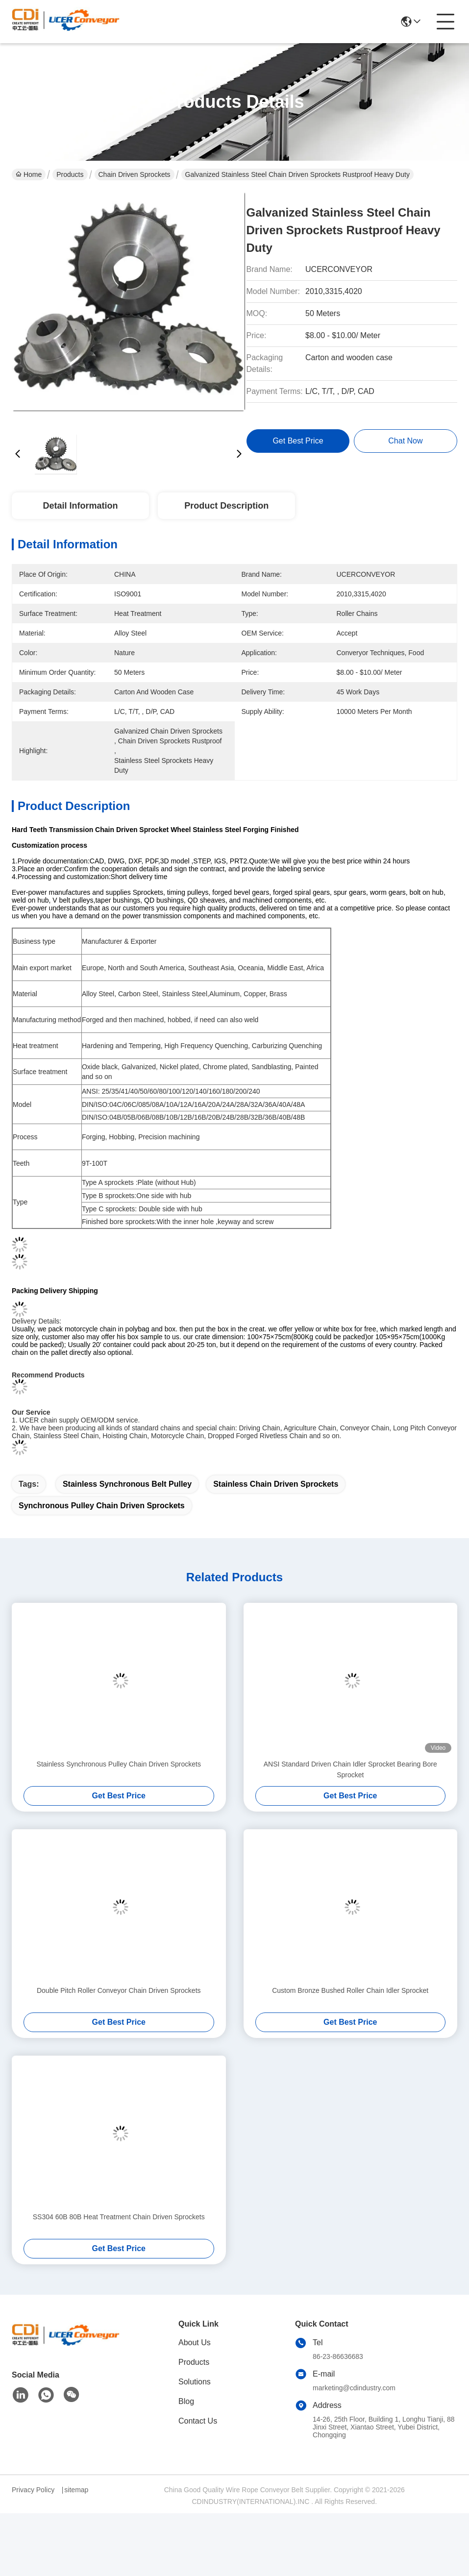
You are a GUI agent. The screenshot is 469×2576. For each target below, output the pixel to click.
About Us (194, 2342)
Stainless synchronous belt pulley (127, 1484)
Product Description (226, 506)
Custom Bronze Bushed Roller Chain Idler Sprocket (350, 1990)
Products (69, 174)
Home (29, 174)
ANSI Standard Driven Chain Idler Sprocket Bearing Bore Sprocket (350, 1769)
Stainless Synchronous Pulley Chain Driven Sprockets (119, 1764)
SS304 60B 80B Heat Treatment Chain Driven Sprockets (119, 2217)
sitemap (76, 2490)
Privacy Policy (33, 2490)
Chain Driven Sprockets (135, 174)
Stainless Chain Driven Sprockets (275, 1484)
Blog (186, 2401)
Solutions (194, 2382)
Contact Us (197, 2421)
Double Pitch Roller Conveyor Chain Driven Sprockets (119, 1990)
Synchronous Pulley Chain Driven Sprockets (102, 1505)
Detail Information (80, 506)
